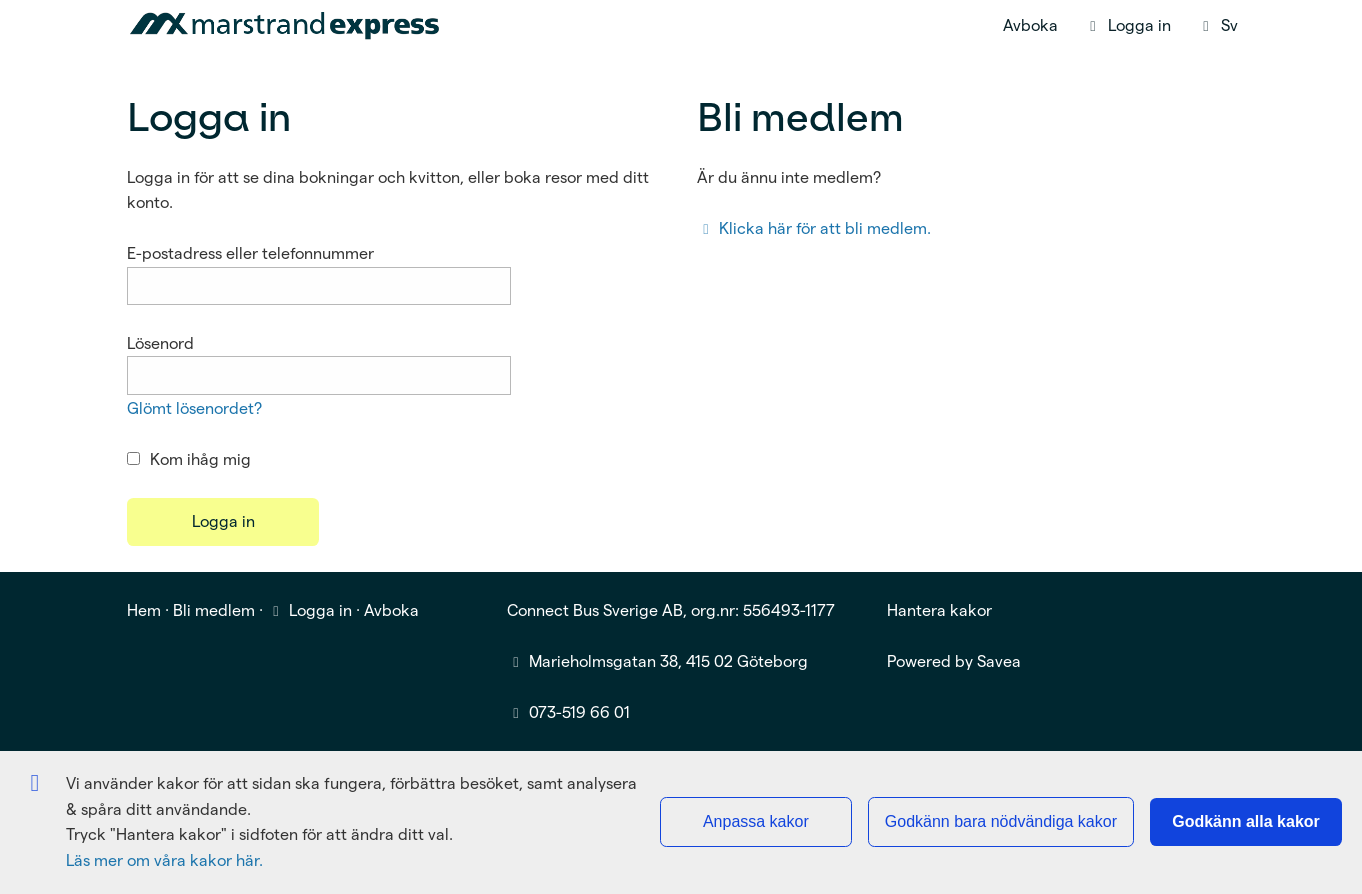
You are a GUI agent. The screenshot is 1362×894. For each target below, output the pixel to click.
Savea (999, 661)
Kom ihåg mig (189, 459)
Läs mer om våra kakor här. (164, 860)
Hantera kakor (939, 610)
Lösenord (160, 343)
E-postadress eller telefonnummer (250, 253)
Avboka (1030, 25)
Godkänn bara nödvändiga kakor (1001, 821)
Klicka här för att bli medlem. (814, 228)
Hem (144, 610)
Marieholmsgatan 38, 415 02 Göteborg (668, 661)
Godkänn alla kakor (1246, 821)
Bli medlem (214, 610)
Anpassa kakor (756, 821)
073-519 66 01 (579, 712)
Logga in (309, 610)
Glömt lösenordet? (194, 408)
